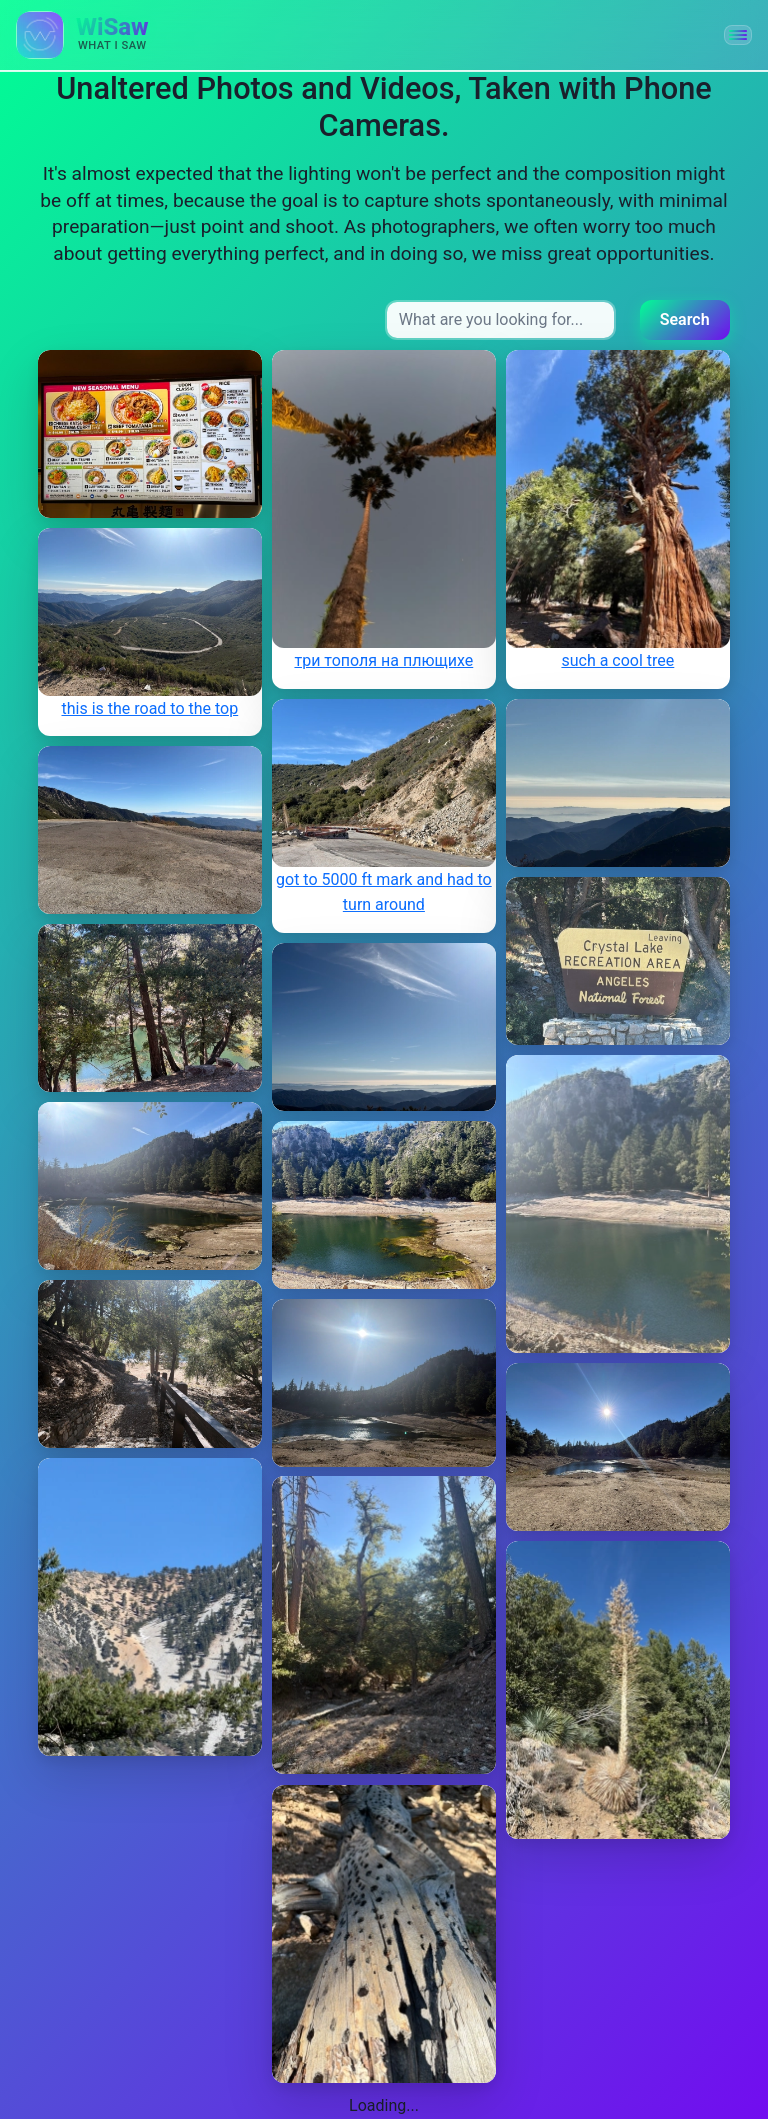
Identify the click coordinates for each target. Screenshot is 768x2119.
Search (685, 319)
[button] (738, 35)
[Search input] (500, 320)
